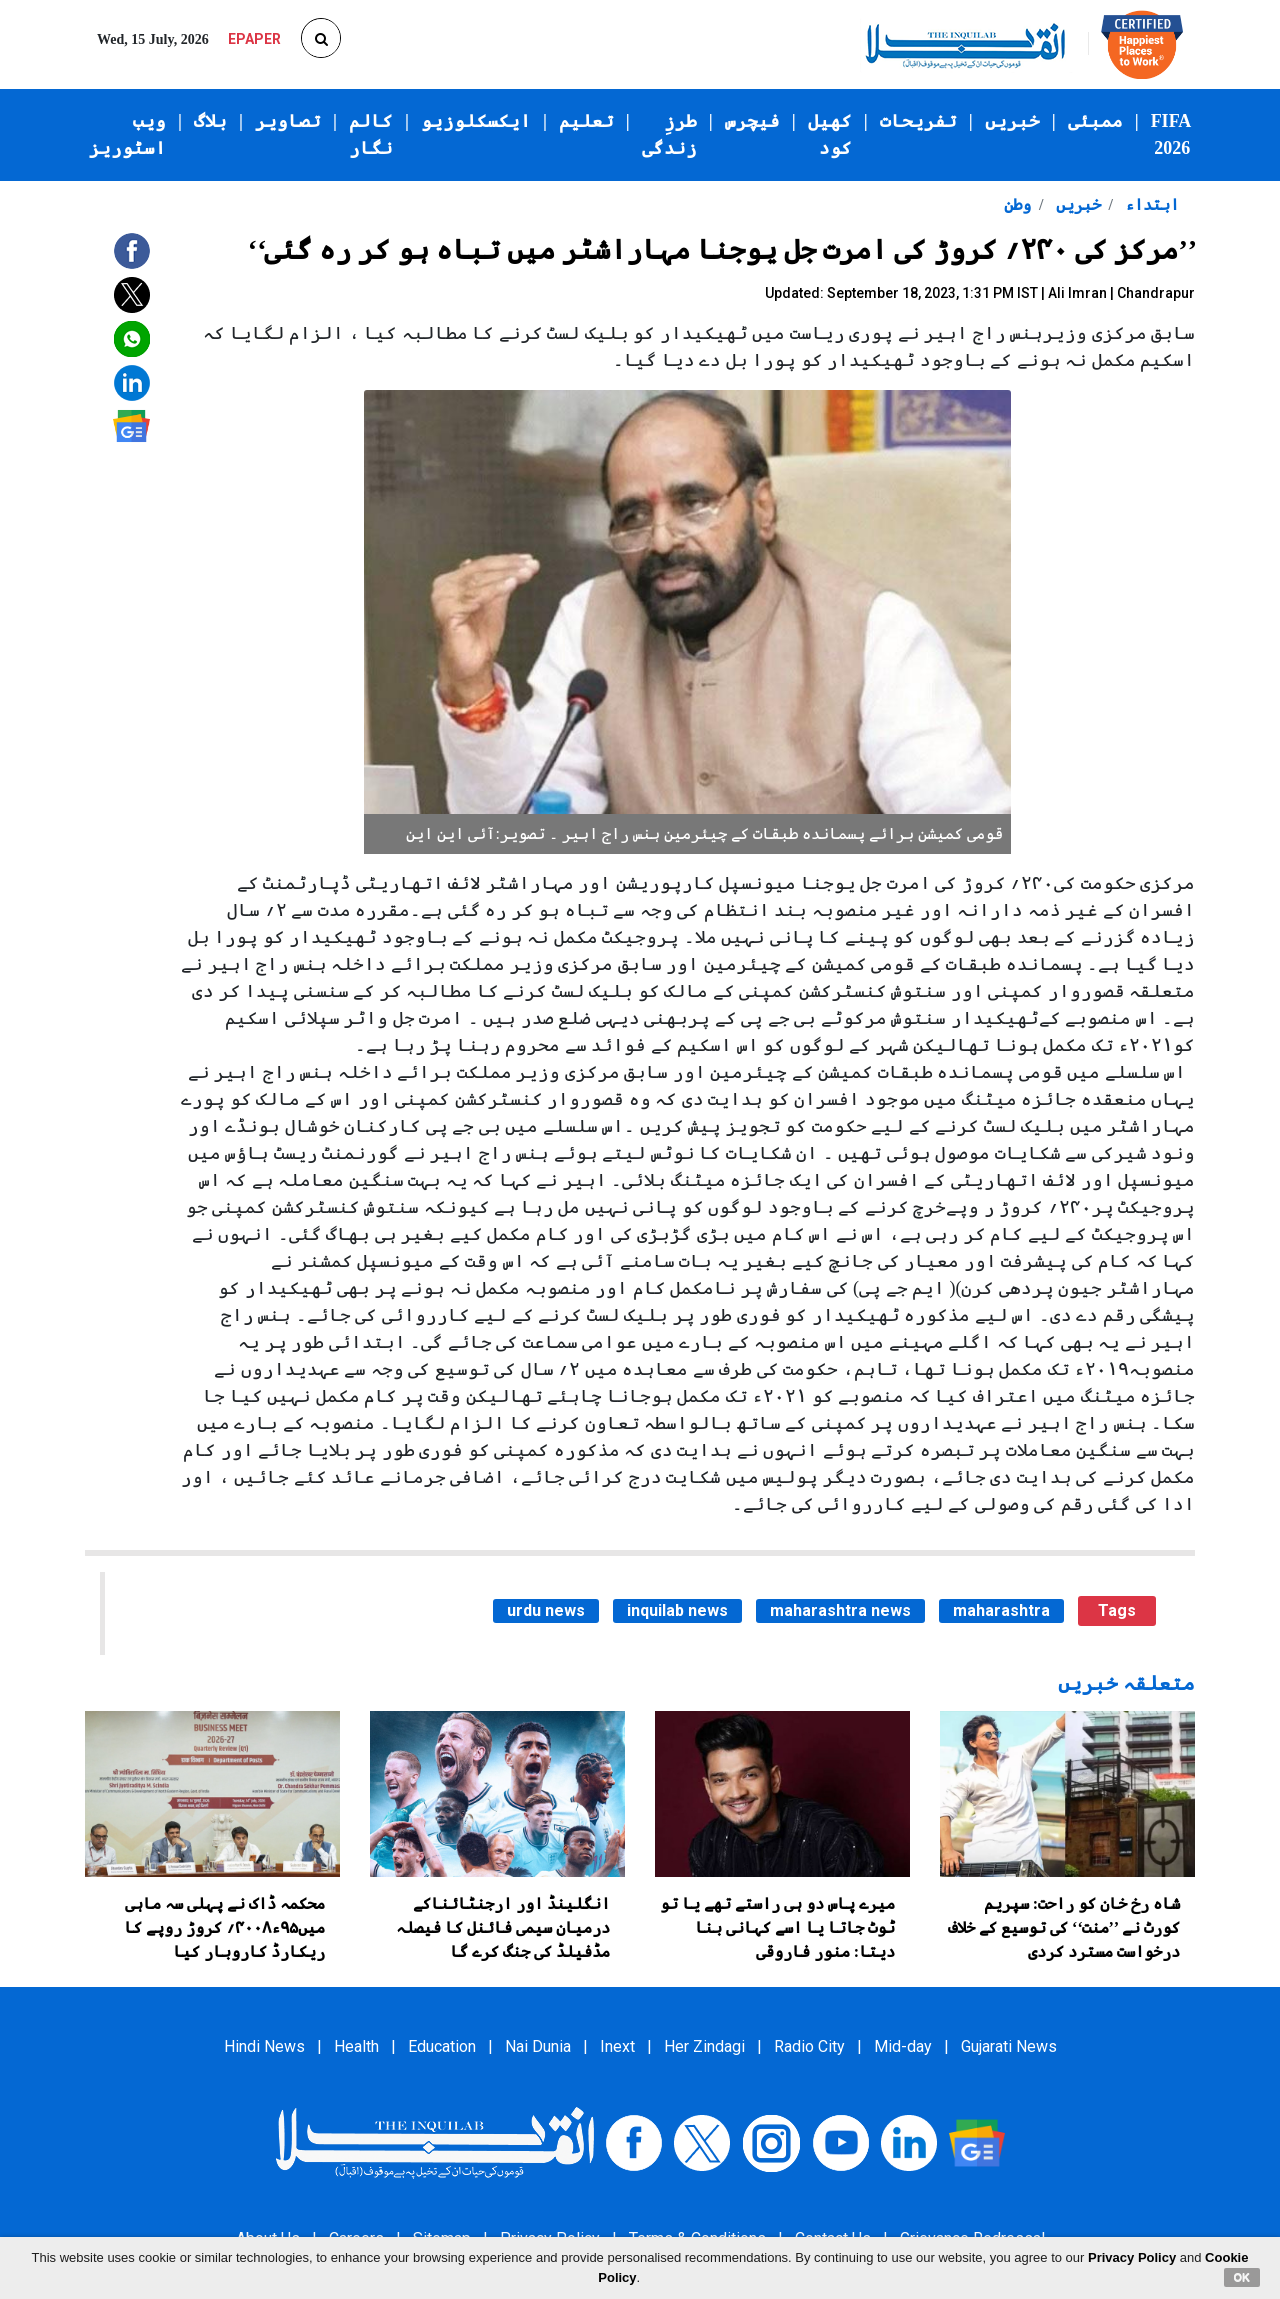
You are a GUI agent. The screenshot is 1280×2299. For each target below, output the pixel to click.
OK (1242, 2277)
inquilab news (677, 1610)
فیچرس (752, 121)
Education (442, 2046)
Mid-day (903, 2046)
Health (356, 2046)
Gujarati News (1009, 2046)
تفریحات (918, 121)
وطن (1017, 204)
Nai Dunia (538, 2046)
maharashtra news (840, 1610)
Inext (617, 2046)
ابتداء (1150, 204)
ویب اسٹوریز (127, 134)
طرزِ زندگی (669, 134)
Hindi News (264, 2046)
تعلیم (586, 121)
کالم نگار (371, 134)
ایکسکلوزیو (476, 121)
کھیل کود (830, 134)
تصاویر (288, 121)
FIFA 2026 (1171, 134)
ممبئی (1095, 121)
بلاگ (210, 121)
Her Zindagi (704, 2046)
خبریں (1012, 121)
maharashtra (1001, 1610)
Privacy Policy (1132, 2257)
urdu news (546, 1610)
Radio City (809, 2046)
